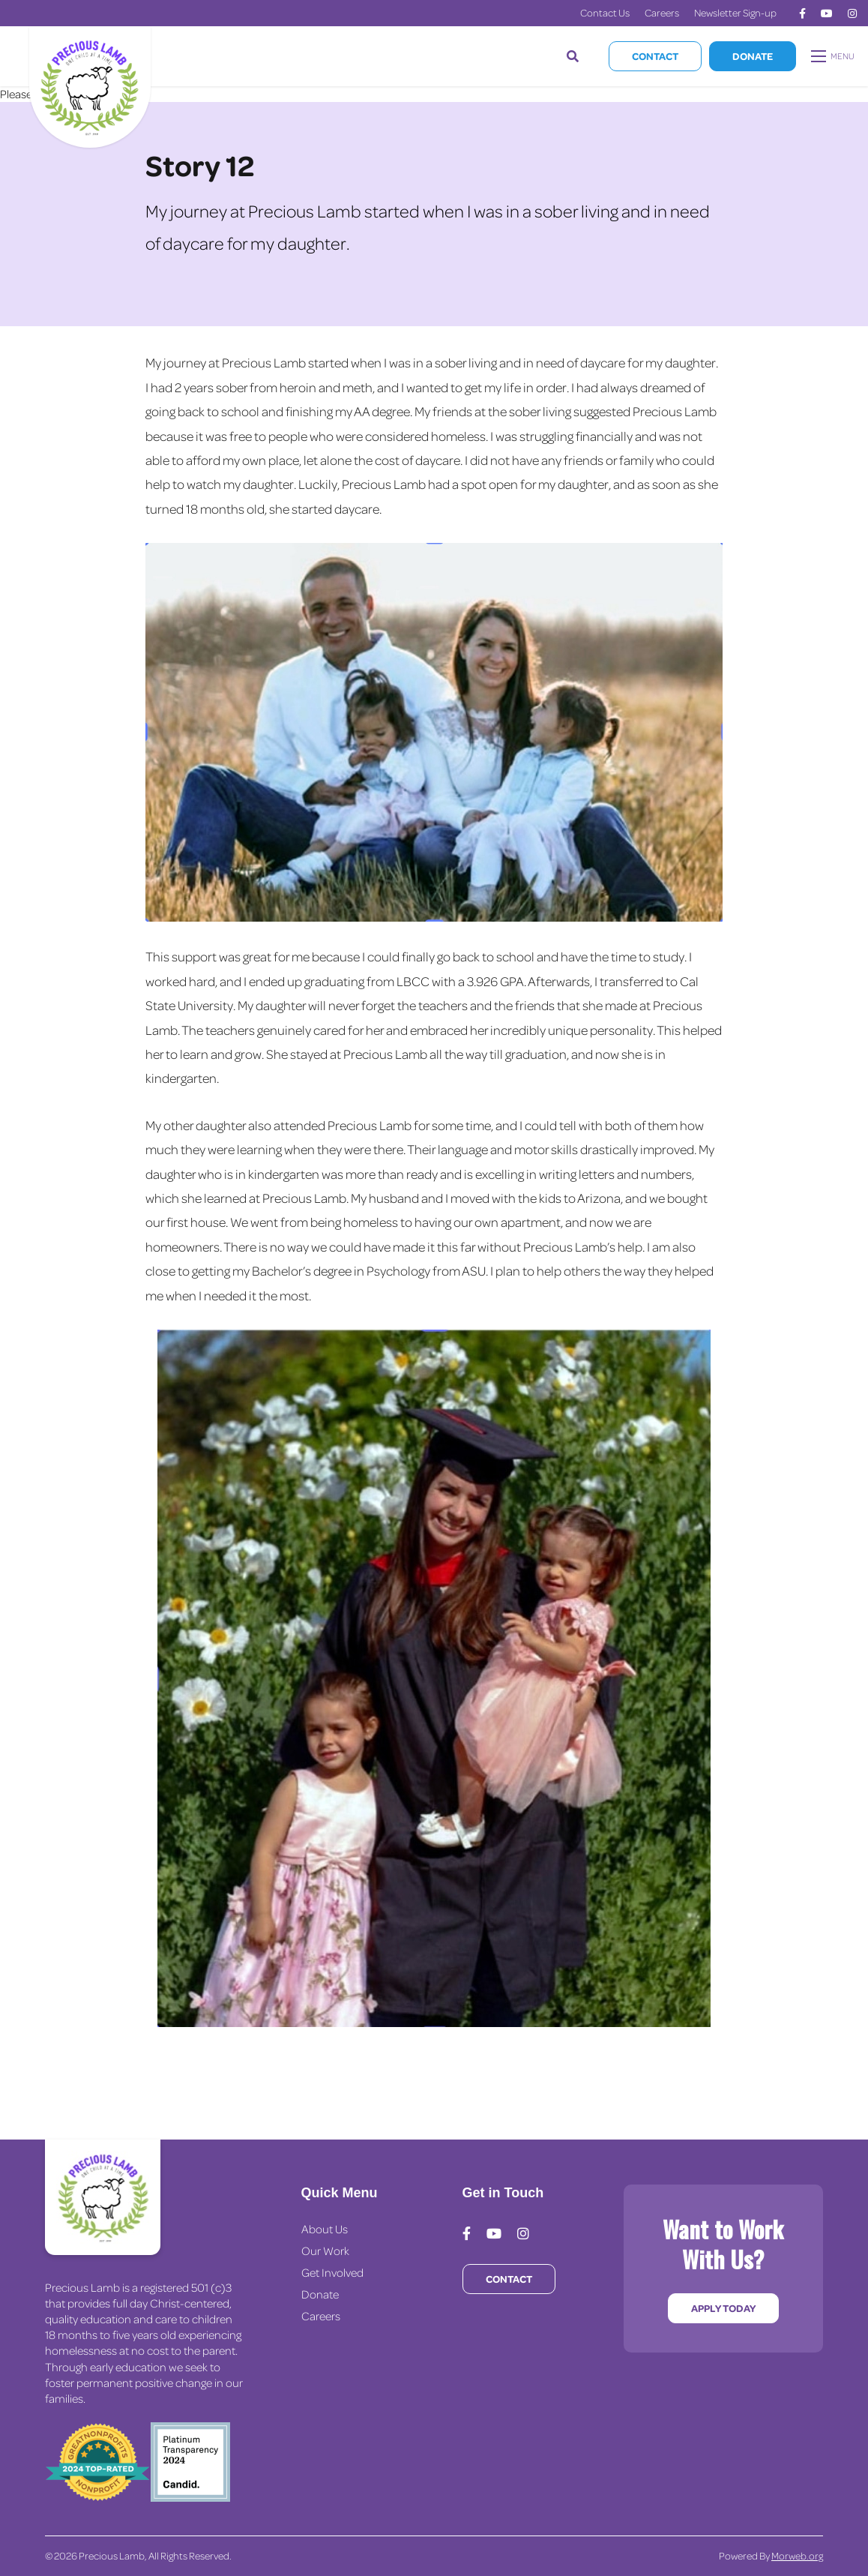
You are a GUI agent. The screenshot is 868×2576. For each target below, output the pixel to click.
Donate (752, 55)
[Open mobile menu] (834, 56)
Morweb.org (797, 2555)
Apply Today (723, 2308)
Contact (655, 55)
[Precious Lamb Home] (102, 2197)
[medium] (802, 13)
